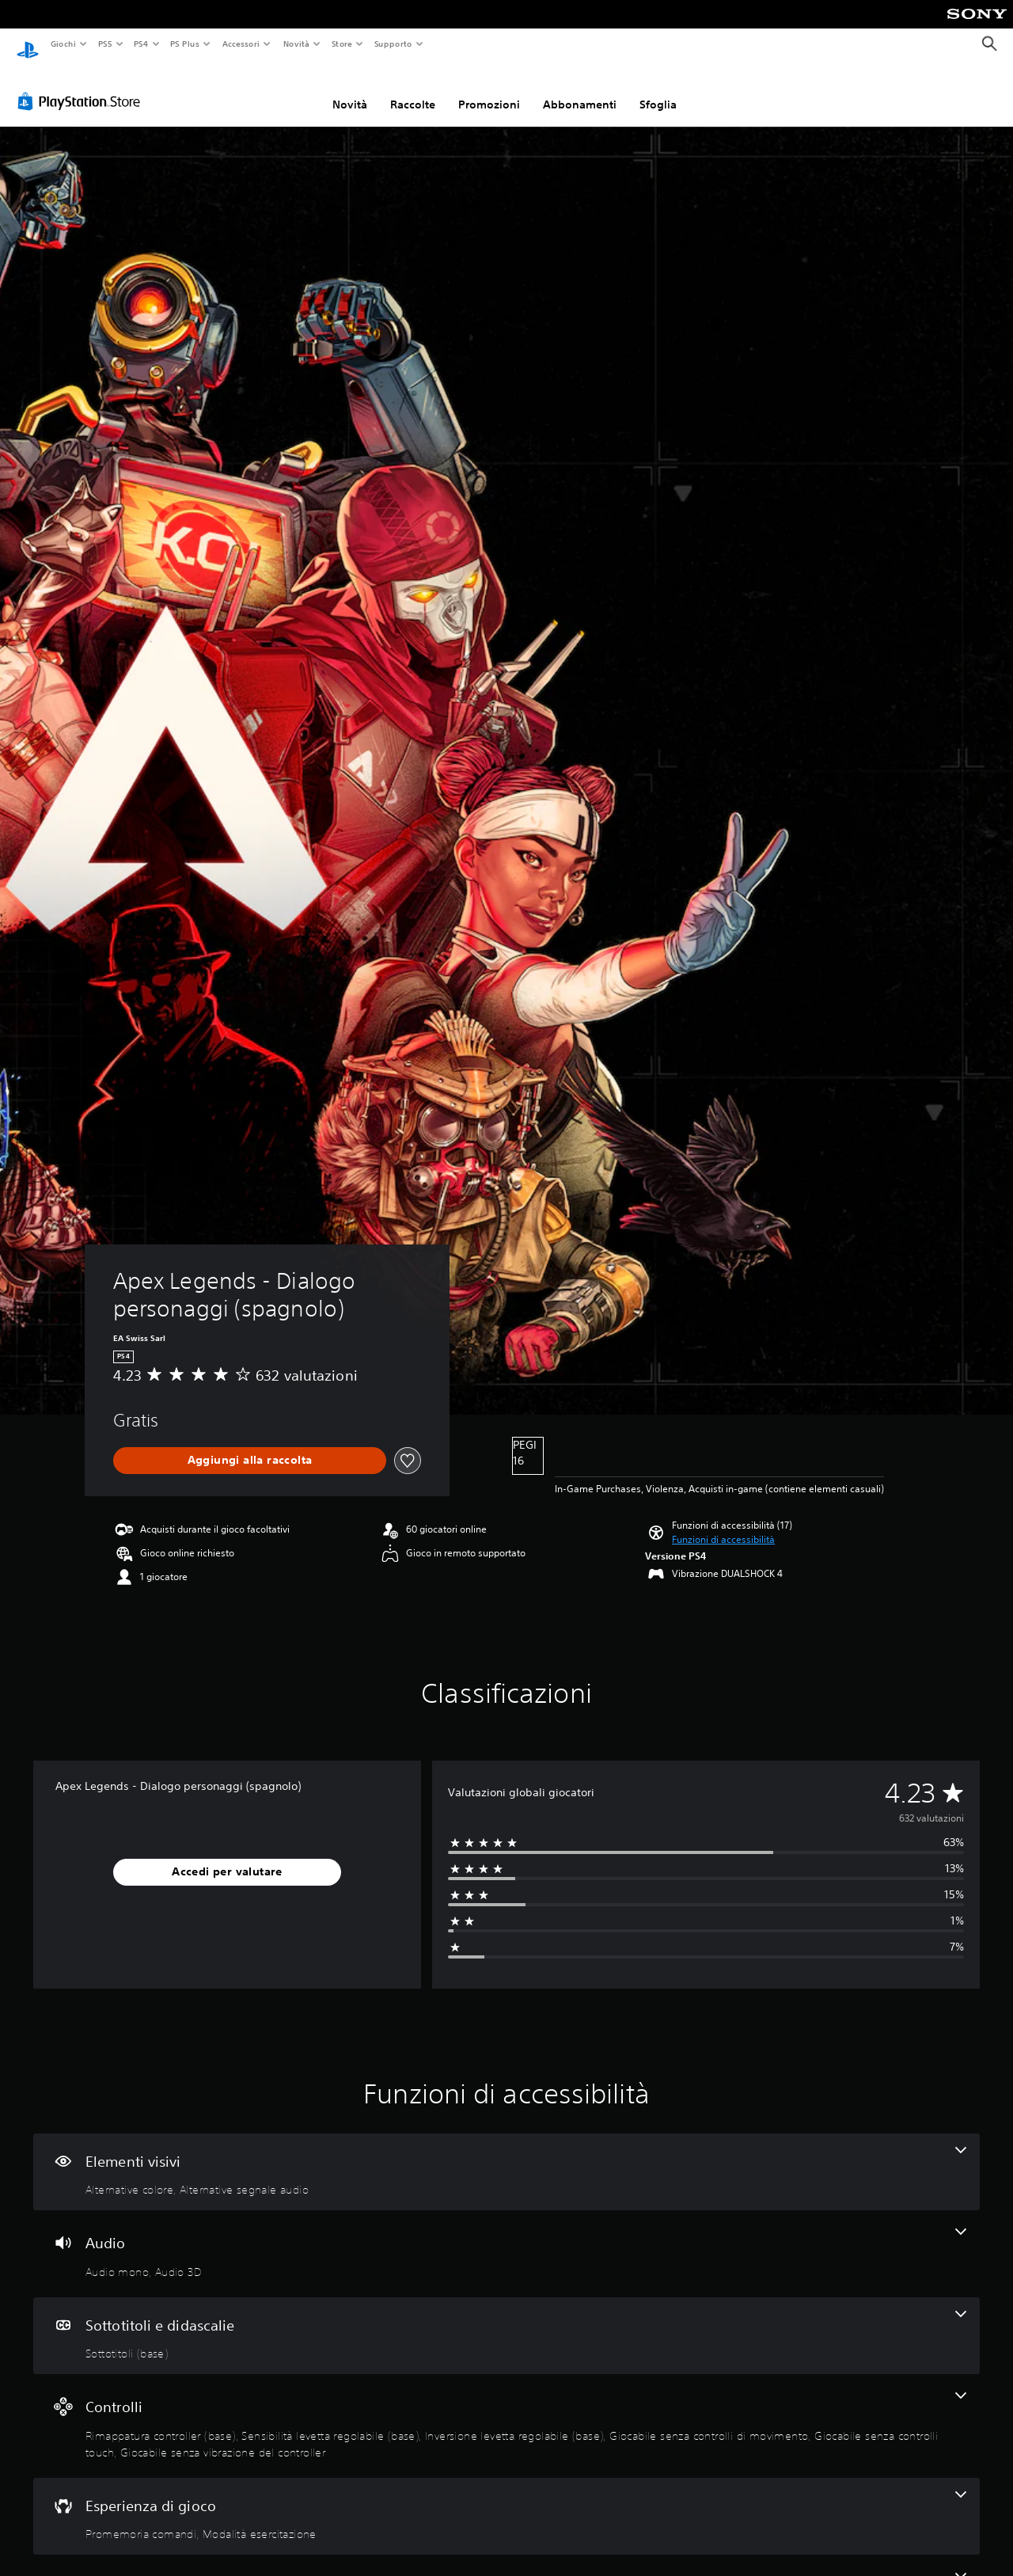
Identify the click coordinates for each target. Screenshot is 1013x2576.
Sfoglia (658, 89)
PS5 (105, 43)
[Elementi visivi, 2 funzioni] (506, 2157)
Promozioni (489, 89)
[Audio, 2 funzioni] (506, 2239)
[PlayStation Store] (82, 86)
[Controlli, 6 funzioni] (506, 2411)
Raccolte (412, 89)
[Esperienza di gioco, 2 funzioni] (506, 2501)
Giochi (63, 43)
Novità (296, 43)
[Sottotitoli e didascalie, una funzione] (506, 2321)
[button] (723, 1525)
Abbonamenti (580, 89)
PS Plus (185, 43)
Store (342, 43)
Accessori (241, 43)
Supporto (393, 43)
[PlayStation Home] (27, 44)
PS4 (142, 43)
